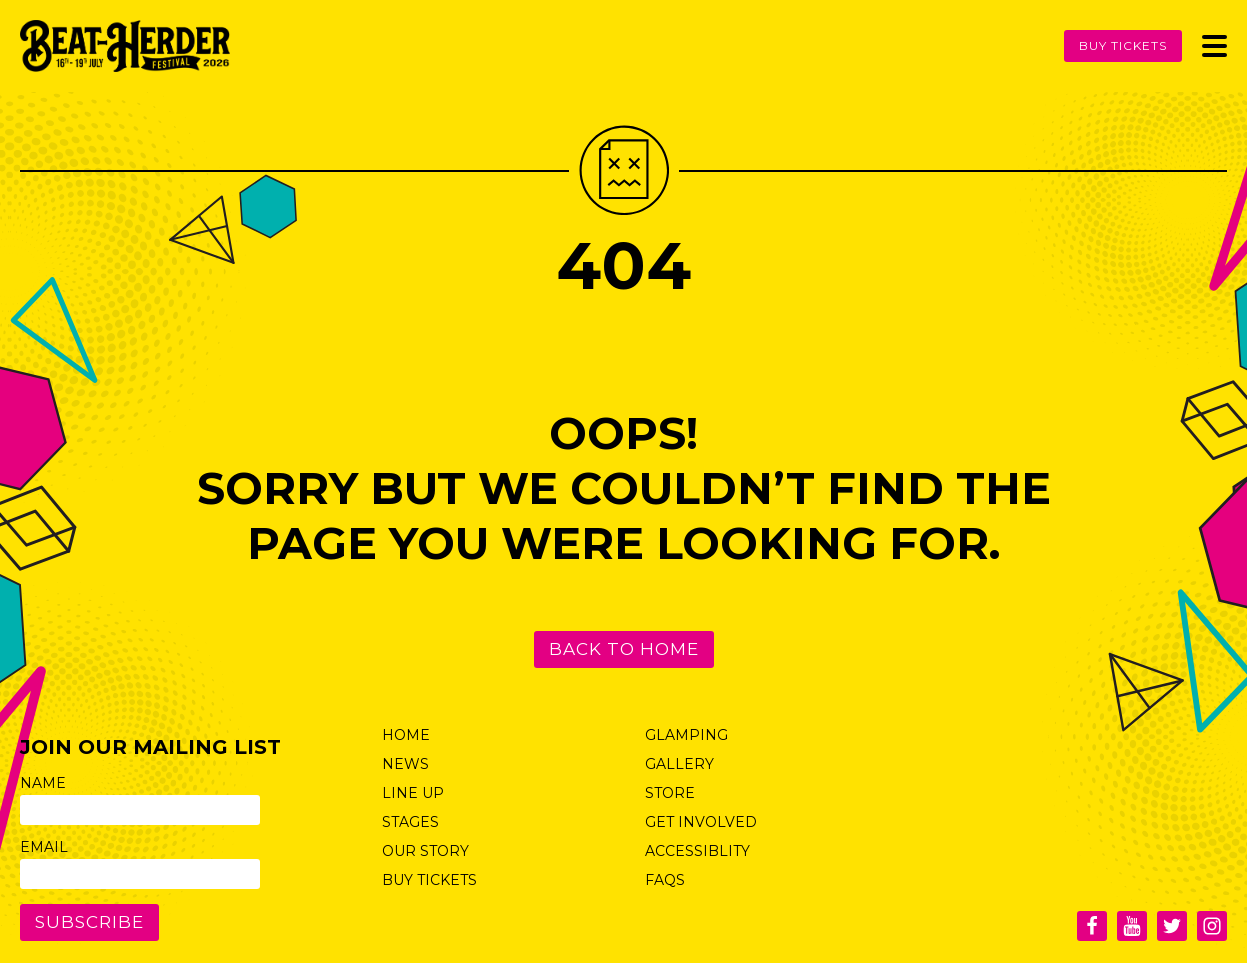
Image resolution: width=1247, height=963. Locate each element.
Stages (410, 822)
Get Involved (701, 822)
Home (406, 735)
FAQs (665, 880)
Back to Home (624, 649)
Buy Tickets (1123, 45)
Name (43, 783)
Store (670, 793)
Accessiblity (697, 851)
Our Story (425, 851)
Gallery (679, 764)
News (405, 764)
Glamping (686, 735)
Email (44, 847)
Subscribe (89, 922)
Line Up (413, 793)
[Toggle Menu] (1214, 46)
